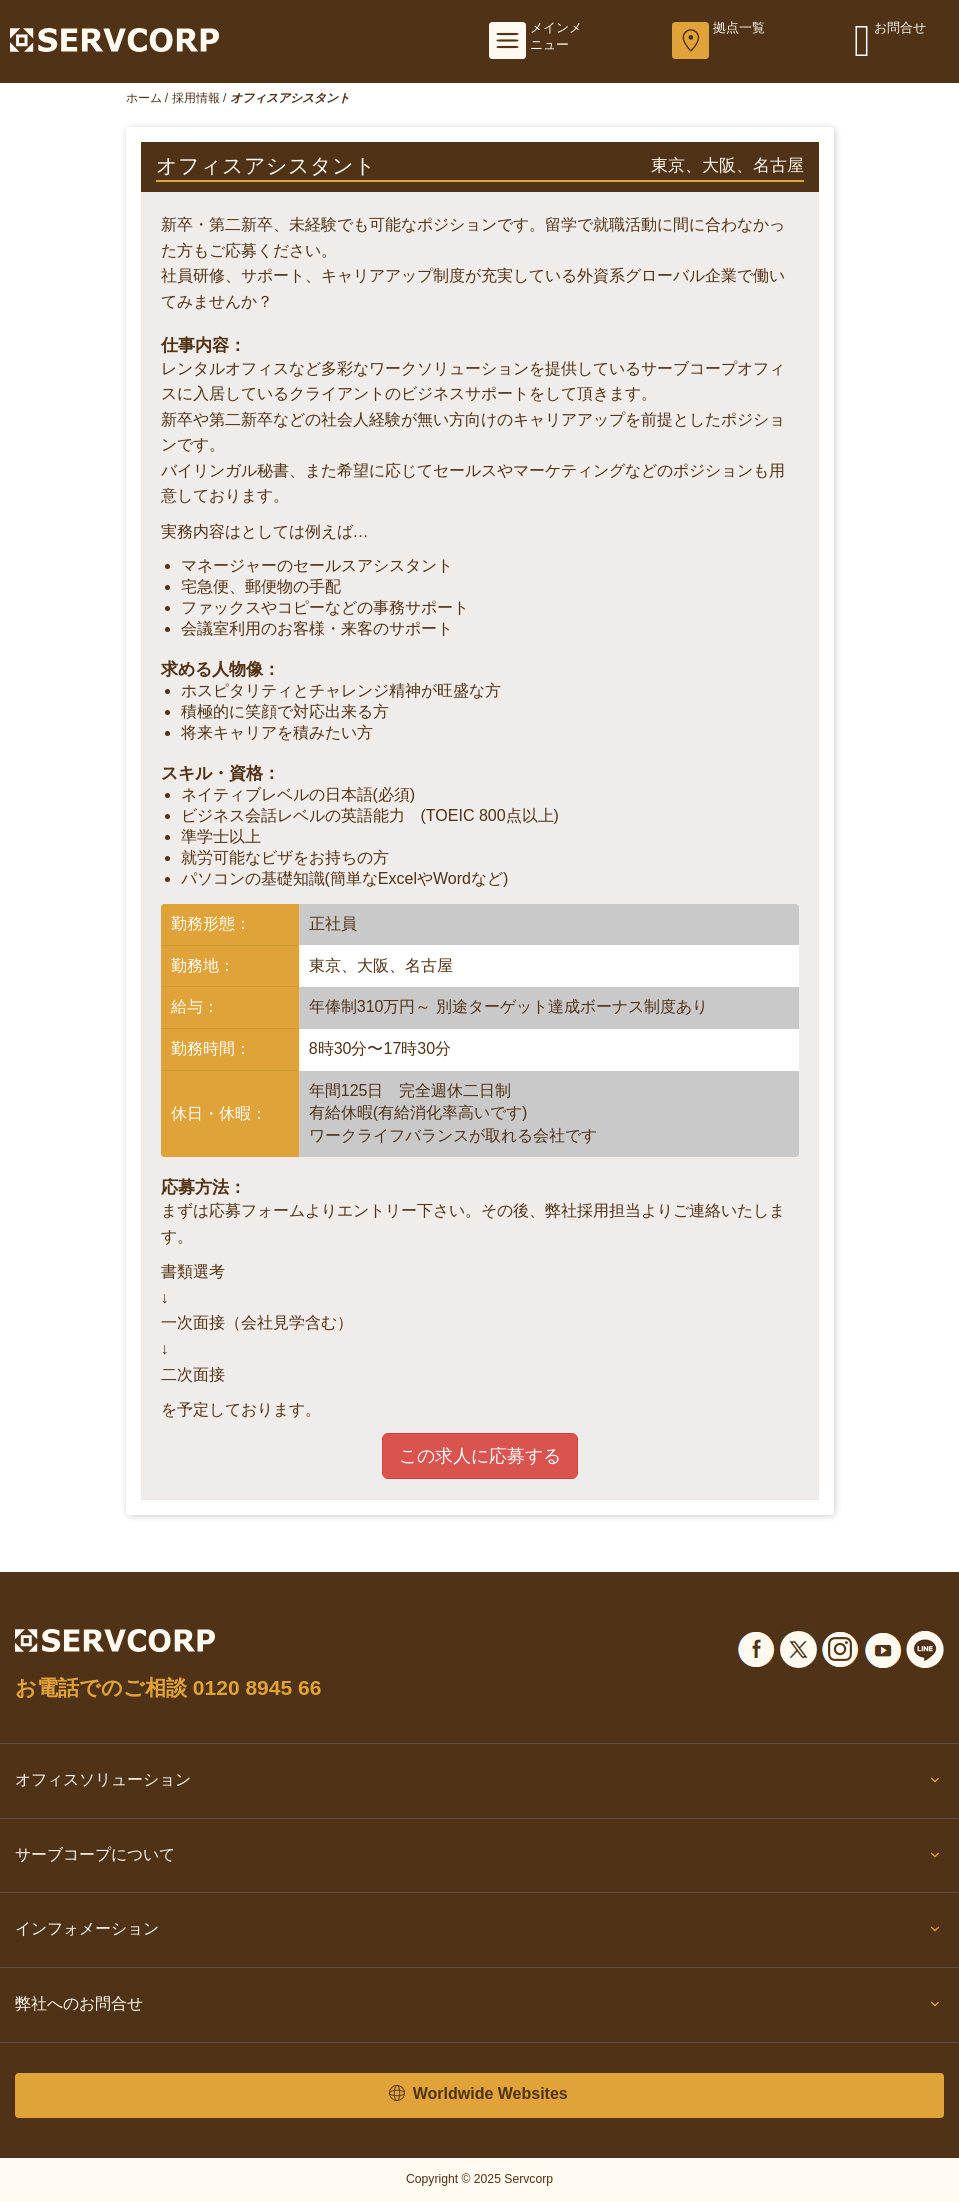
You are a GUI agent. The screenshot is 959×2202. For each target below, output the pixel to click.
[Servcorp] (114, 39)
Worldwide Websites (478, 2094)
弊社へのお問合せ (479, 2008)
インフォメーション (479, 1933)
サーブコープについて (479, 1859)
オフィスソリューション (479, 1784)
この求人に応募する (480, 1456)
